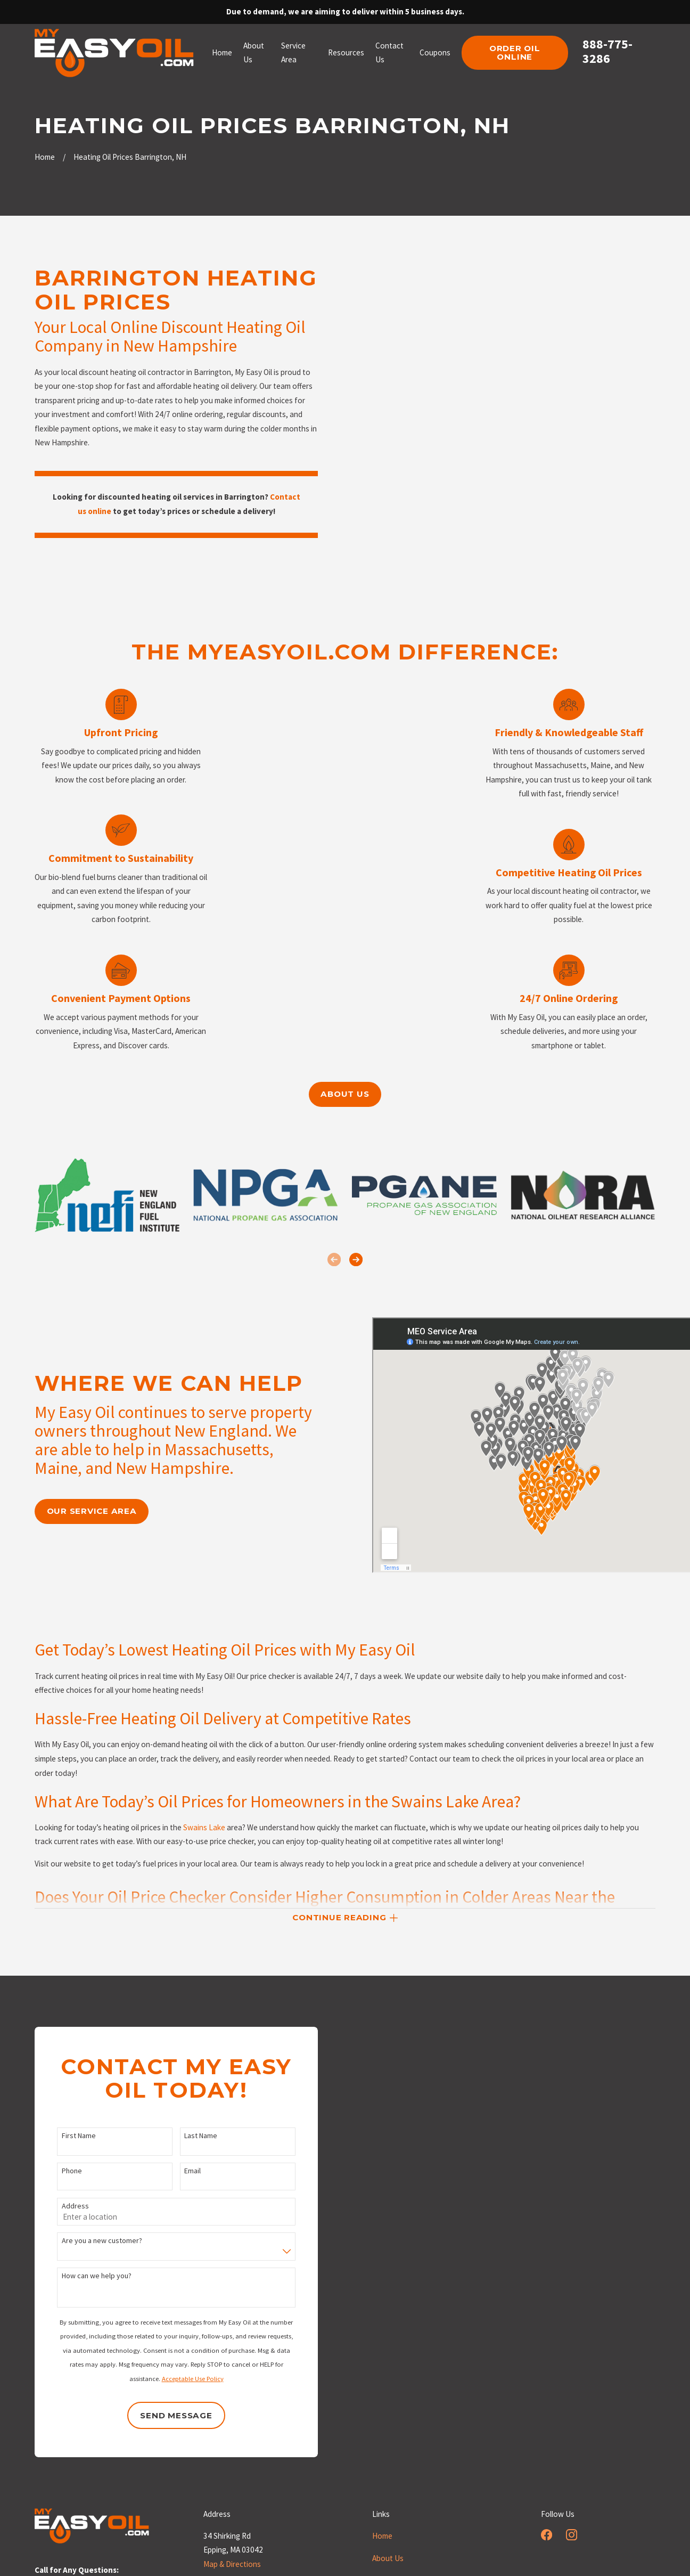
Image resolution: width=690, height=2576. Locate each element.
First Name (65, 2135)
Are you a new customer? (88, 2240)
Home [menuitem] (222, 52)
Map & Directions (232, 2564)
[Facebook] (546, 2534)
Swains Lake (204, 1841)
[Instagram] (571, 2534)
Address (62, 2206)
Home (382, 2536)
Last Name (187, 2135)
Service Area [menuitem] (293, 52)
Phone (58, 2170)
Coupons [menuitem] (435, 52)
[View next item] (356, 1259)
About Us (388, 2558)
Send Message (163, 2415)
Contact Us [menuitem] (389, 52)
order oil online (514, 52)
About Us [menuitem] (253, 52)
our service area (79, 1511)
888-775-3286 (607, 51)
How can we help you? (83, 2275)
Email (179, 2170)
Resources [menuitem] (346, 52)
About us (345, 1094)
